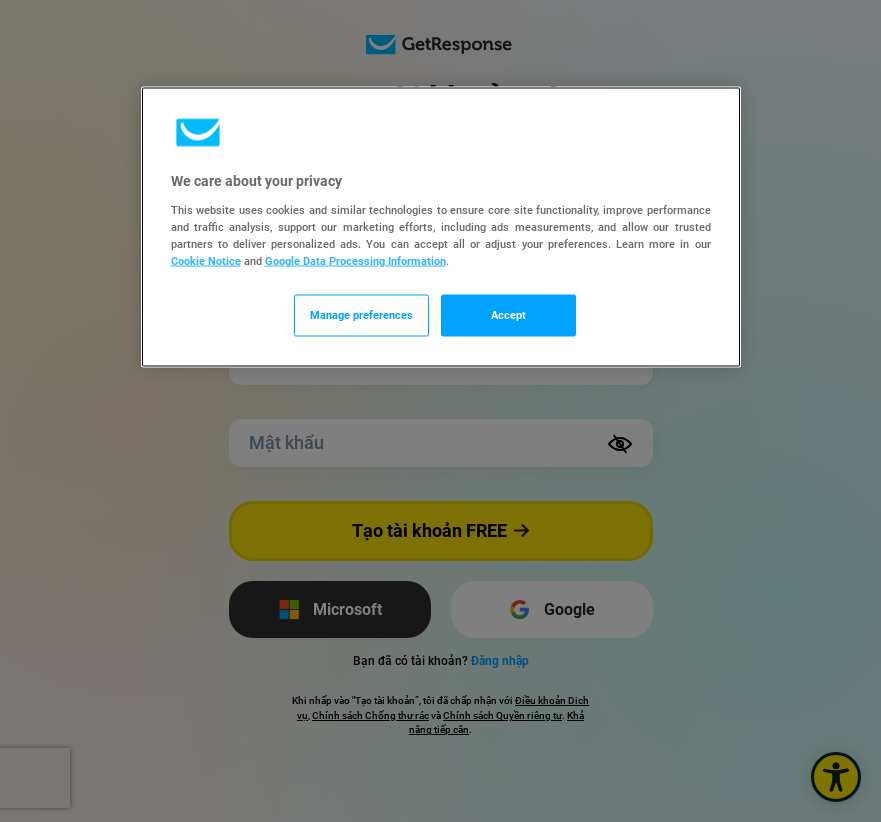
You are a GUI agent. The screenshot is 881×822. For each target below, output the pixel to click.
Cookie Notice (206, 261)
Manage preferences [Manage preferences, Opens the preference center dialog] (361, 315)
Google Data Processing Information (355, 261)
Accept (508, 315)
